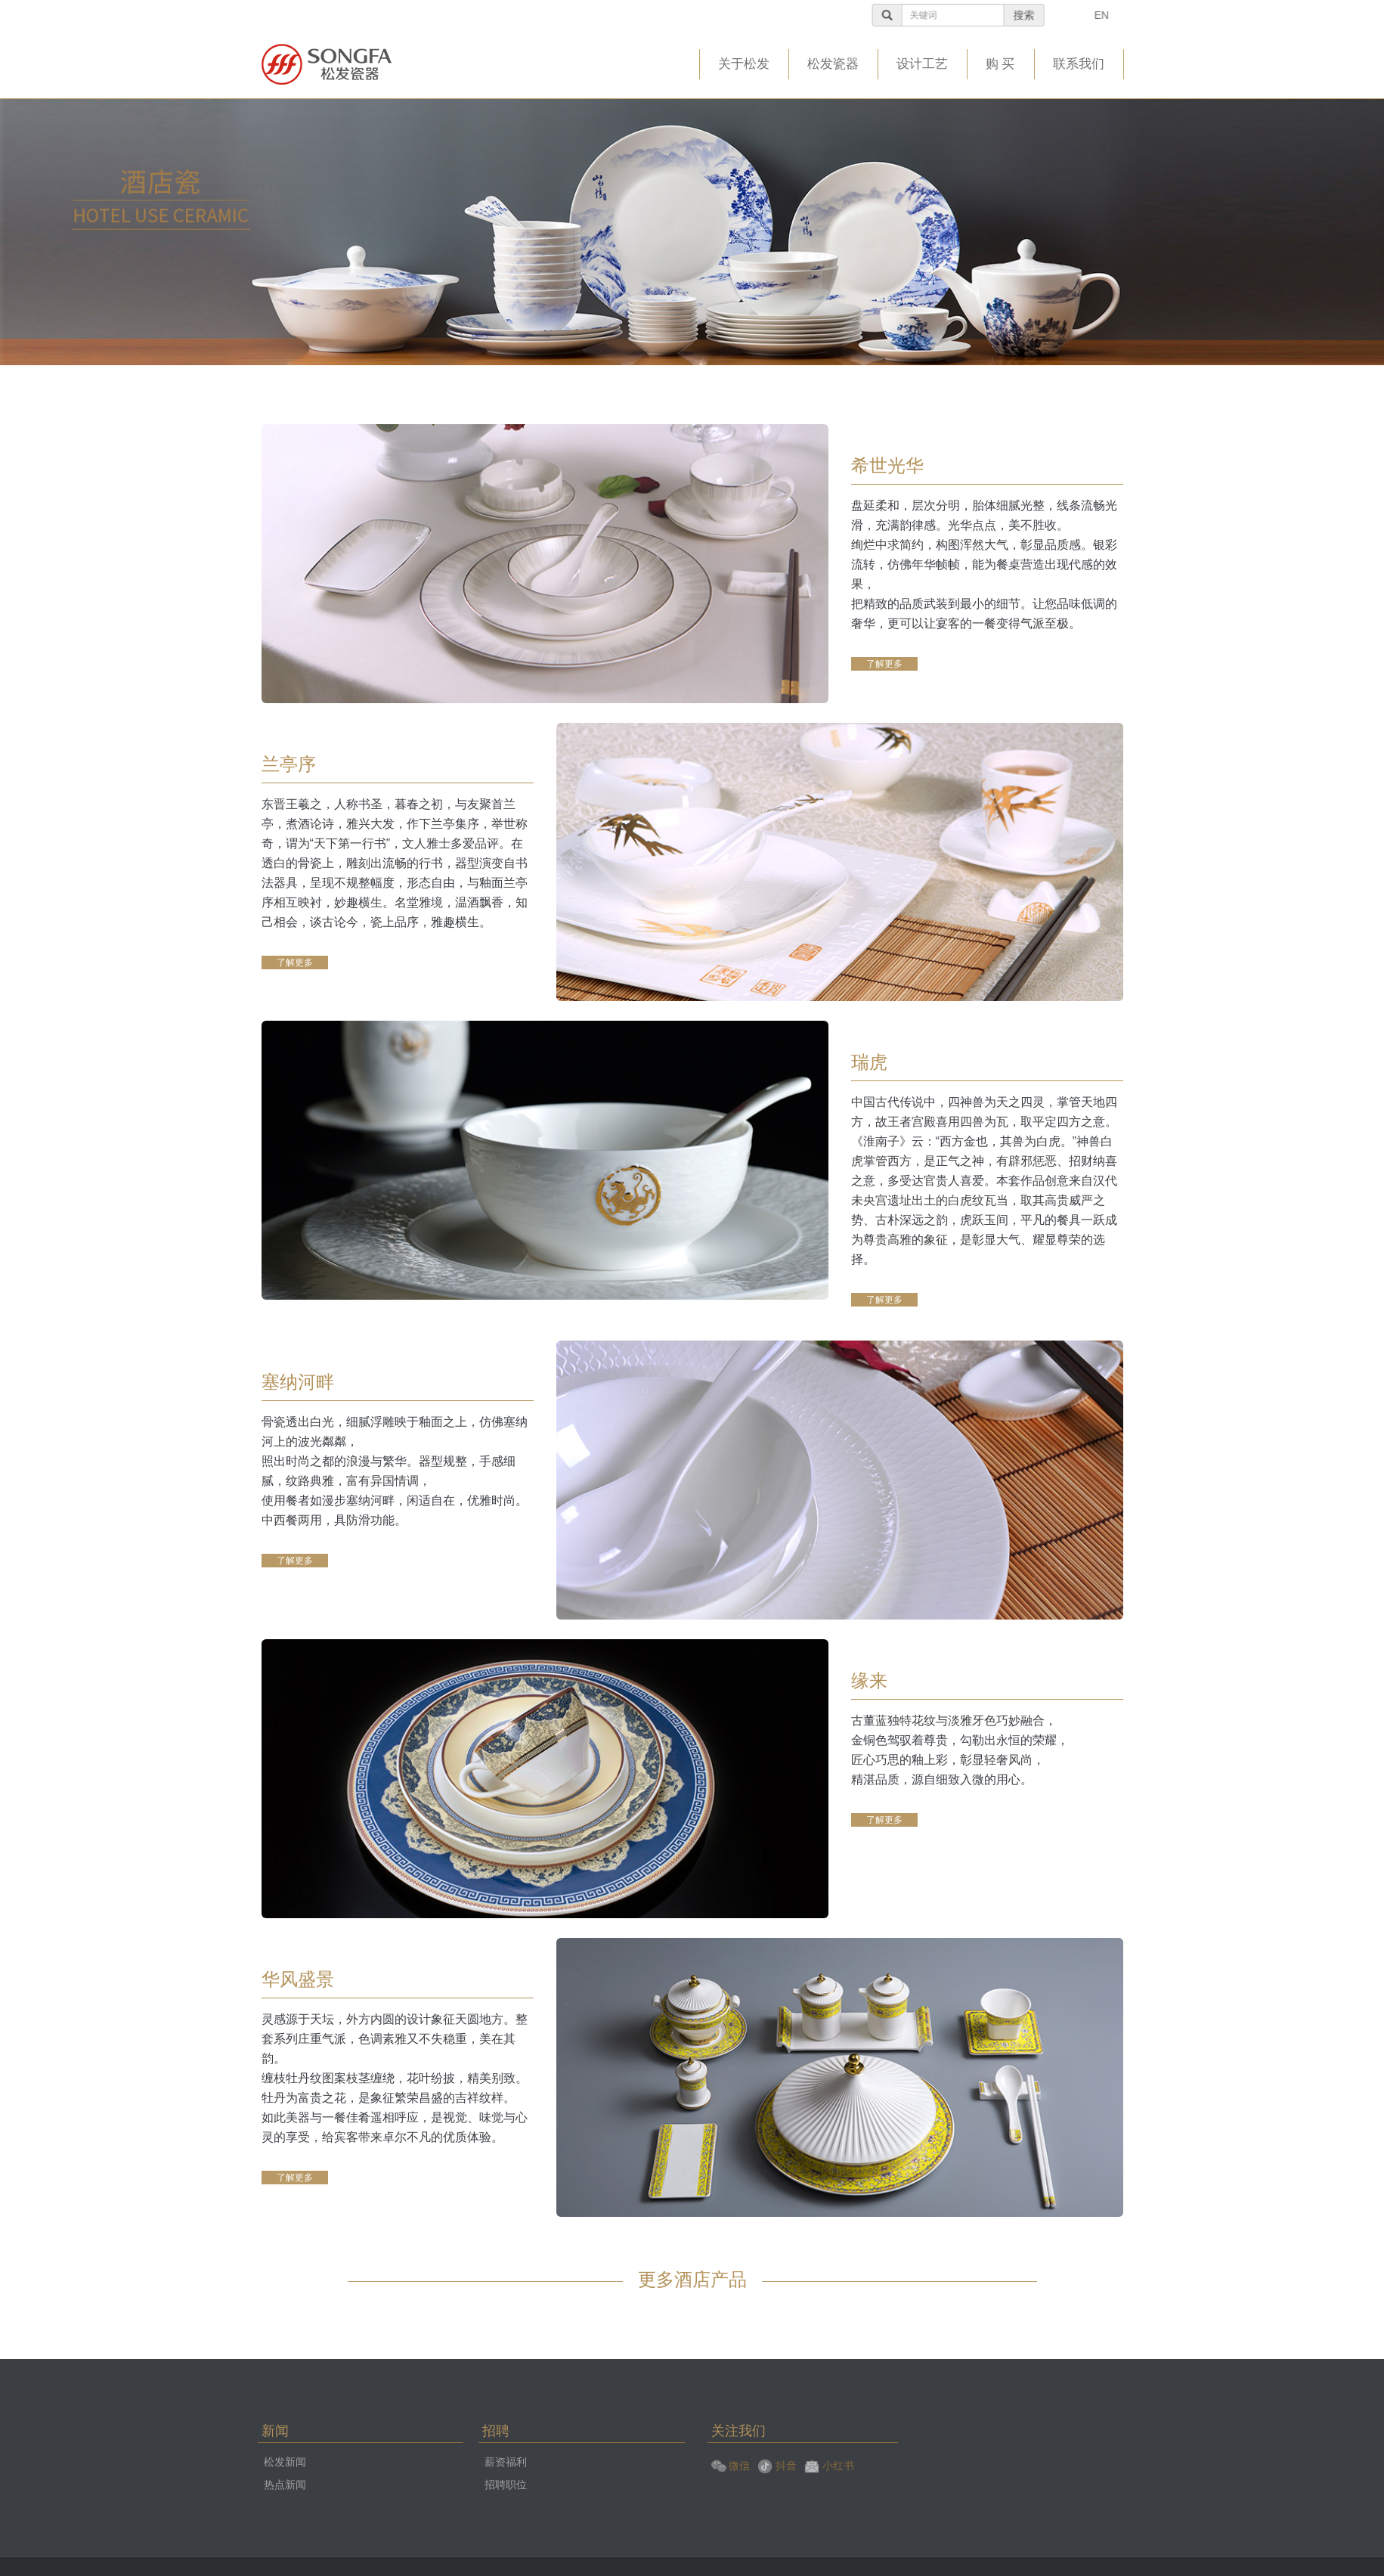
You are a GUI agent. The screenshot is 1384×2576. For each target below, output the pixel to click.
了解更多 (884, 664)
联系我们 (1078, 64)
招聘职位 (506, 2484)
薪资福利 (506, 2462)
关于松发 (743, 64)
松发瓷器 (833, 64)
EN (1152, 15)
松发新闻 (285, 2462)
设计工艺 (922, 64)
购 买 (1000, 64)
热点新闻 (285, 2484)
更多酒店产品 (692, 2279)
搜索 (1074, 15)
